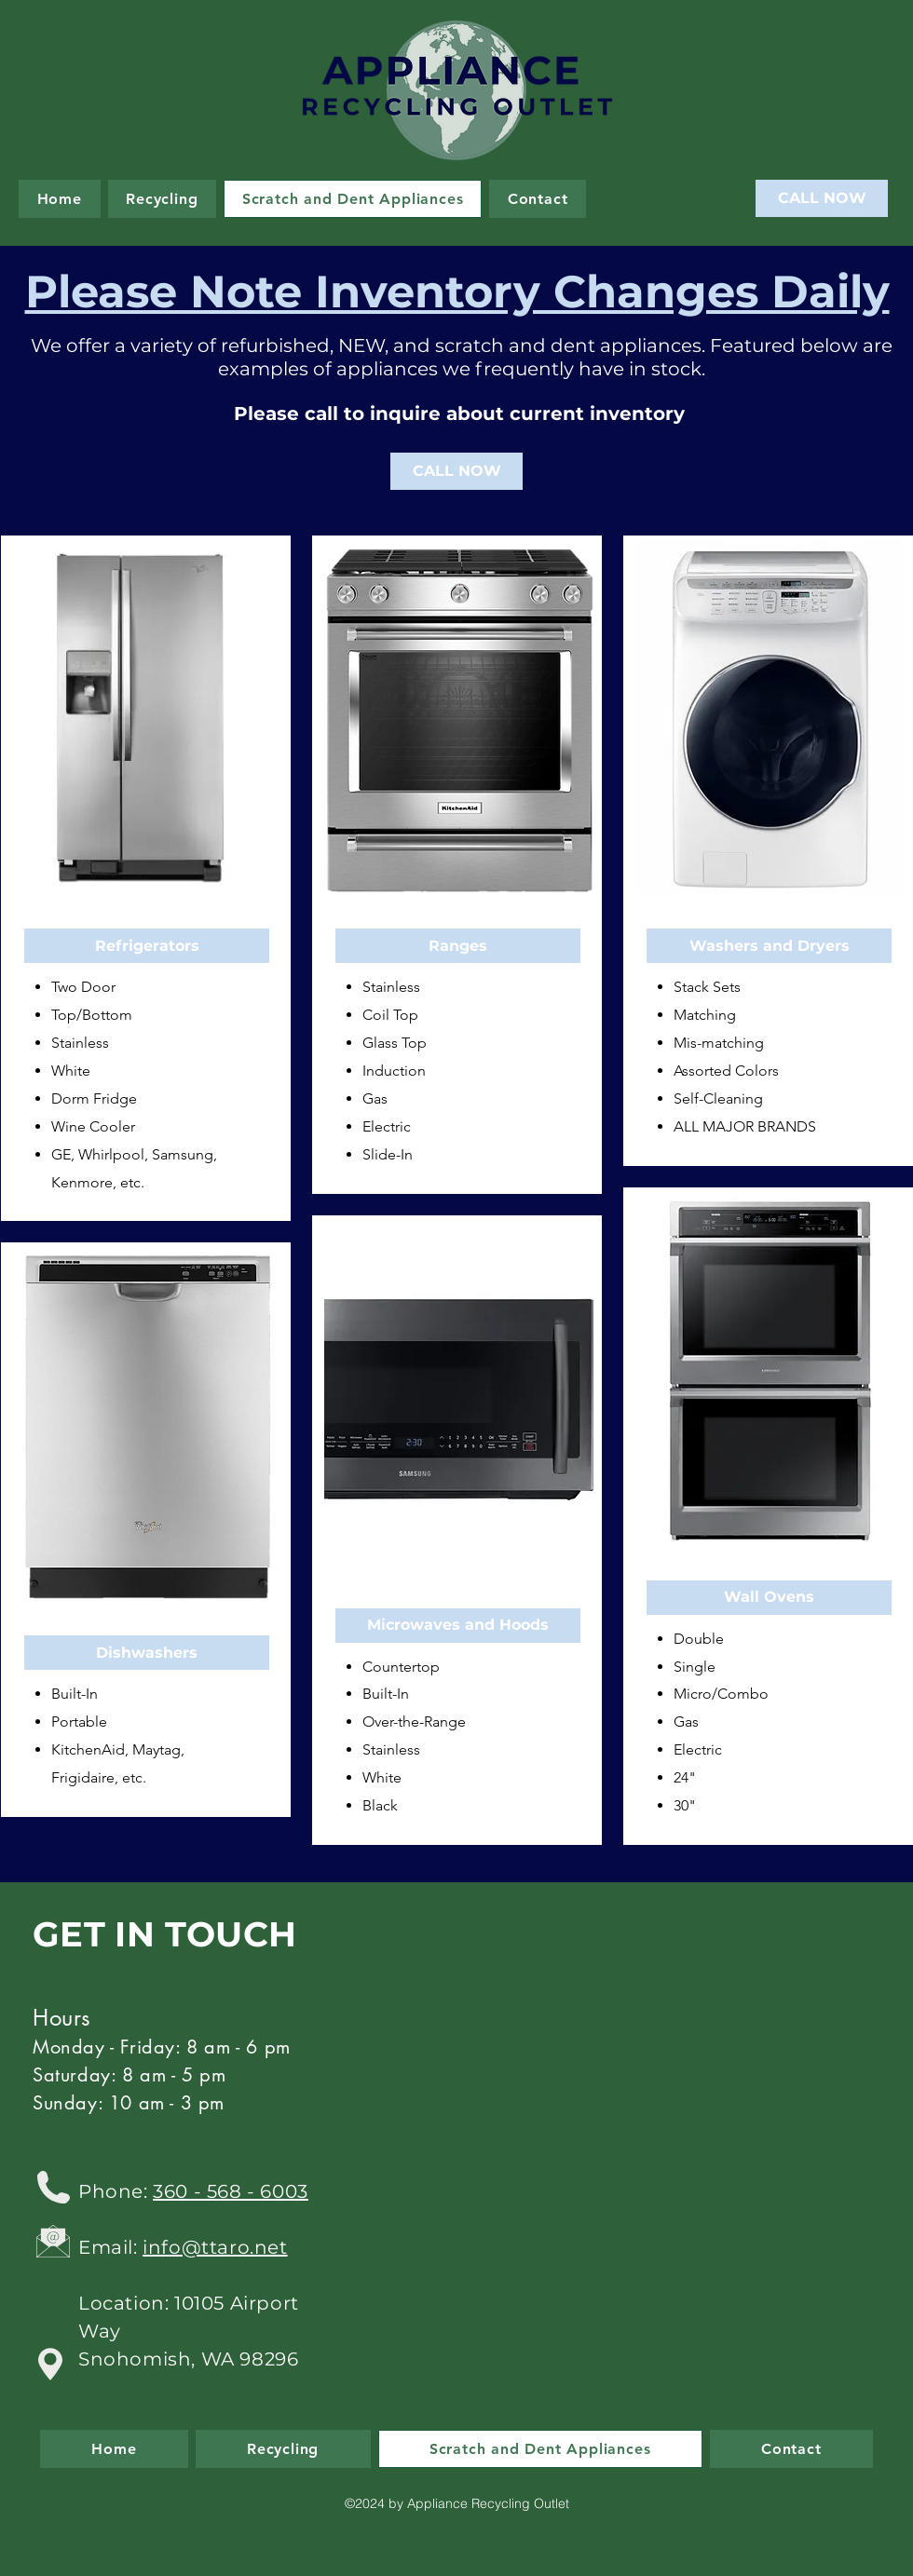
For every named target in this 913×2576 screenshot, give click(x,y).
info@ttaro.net (215, 2247)
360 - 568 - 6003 (230, 2191)
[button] (146, 946)
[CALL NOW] (822, 198)
